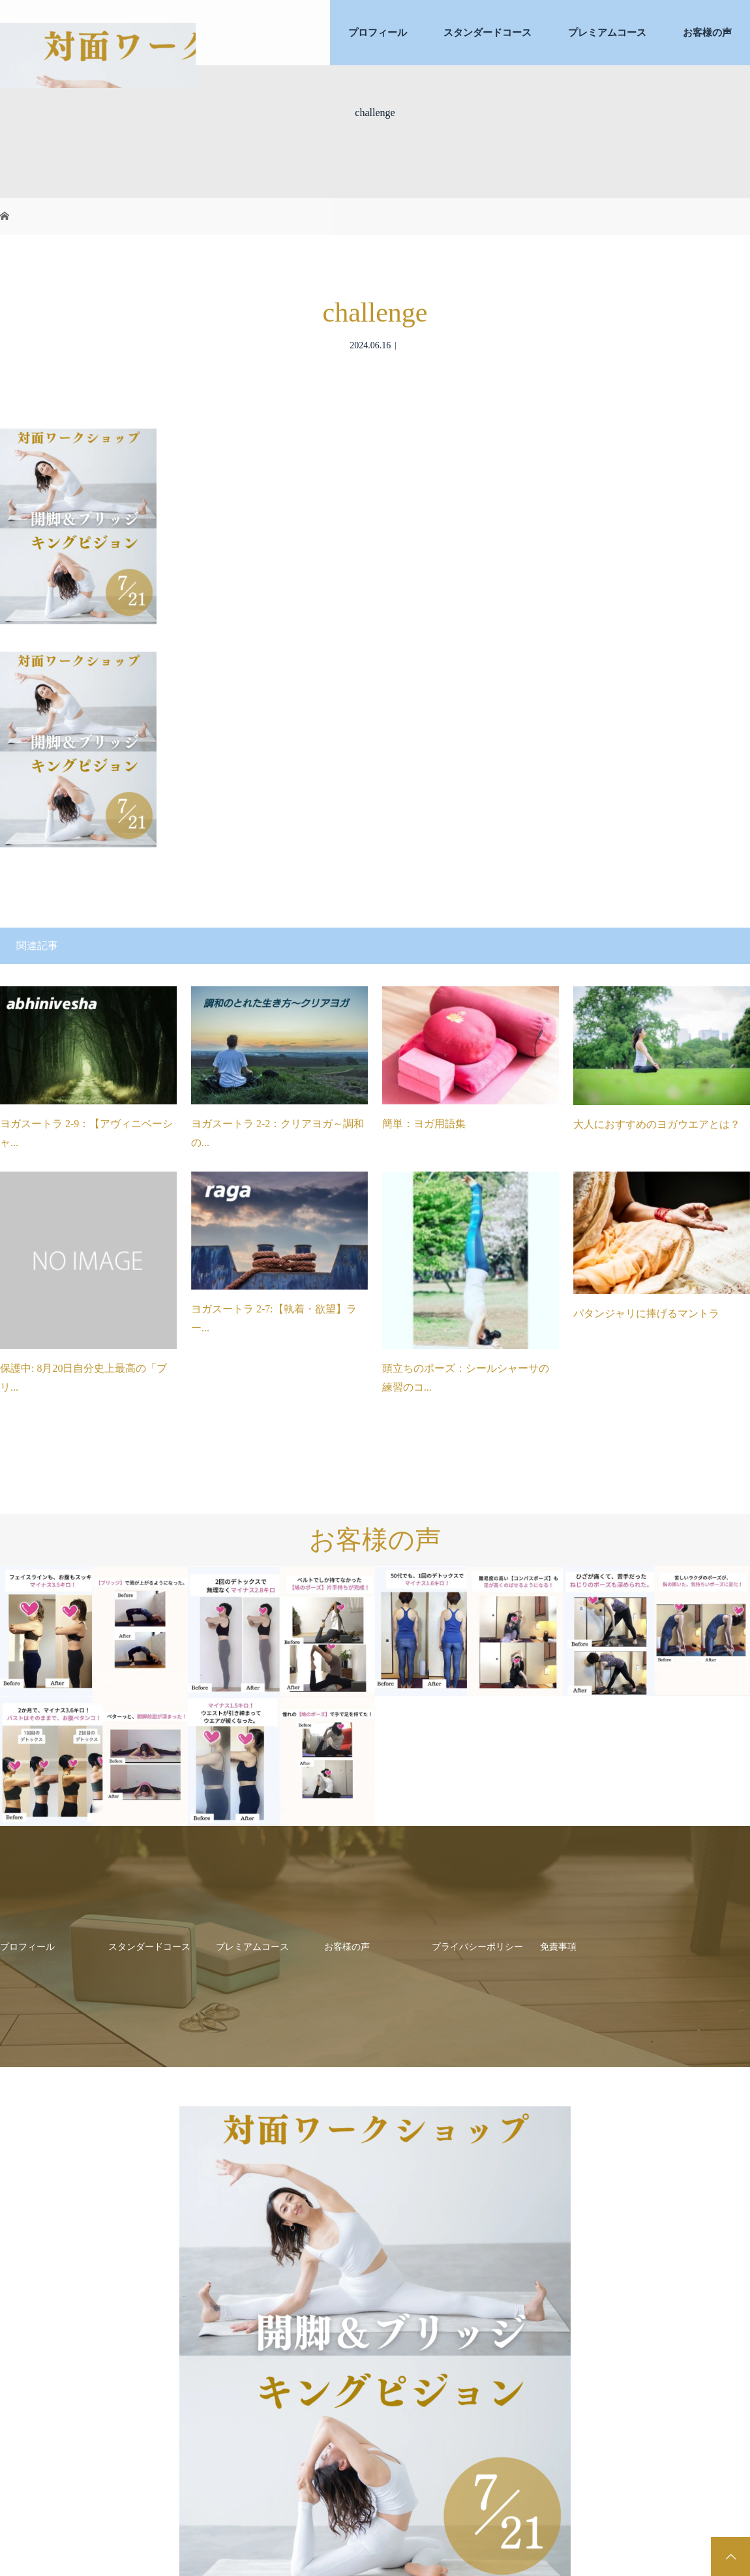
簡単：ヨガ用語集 (424, 1123)
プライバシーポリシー (477, 1947)
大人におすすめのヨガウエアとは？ (656, 1124)
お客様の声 (707, 32)
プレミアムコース (607, 32)
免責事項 (558, 1947)
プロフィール (377, 32)
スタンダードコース (487, 32)
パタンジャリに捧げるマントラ (646, 1313)
